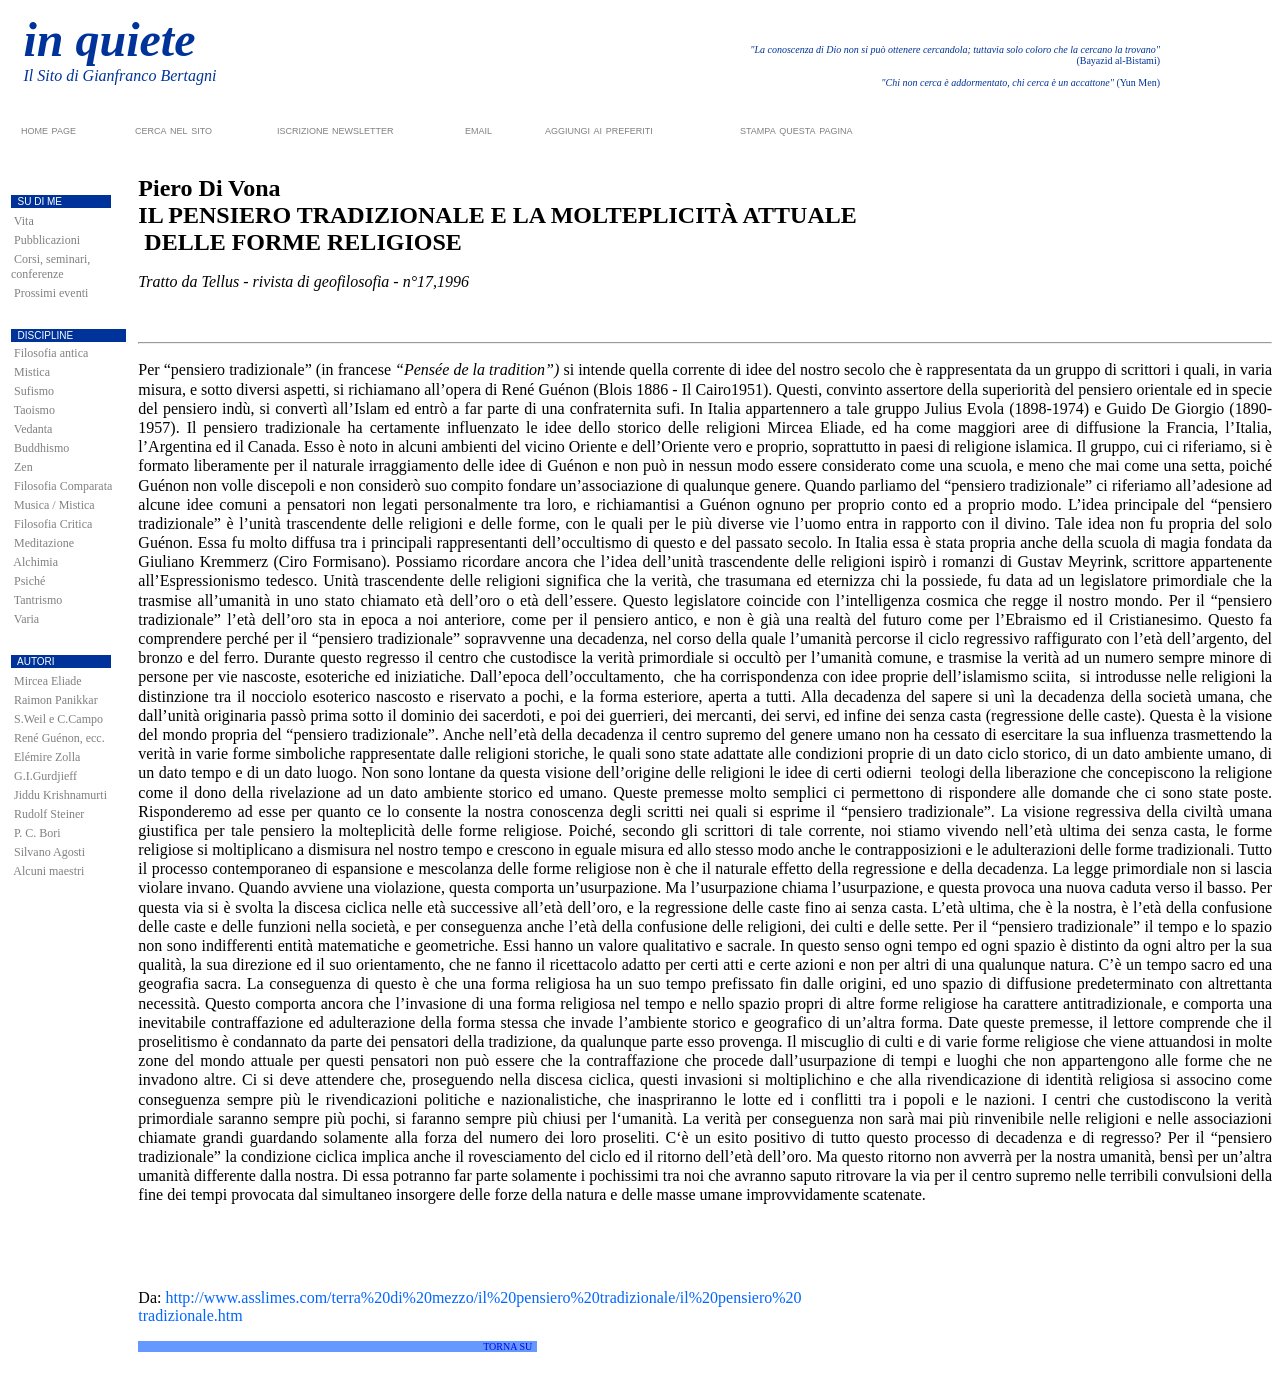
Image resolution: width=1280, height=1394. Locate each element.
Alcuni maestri (48, 871)
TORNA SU (507, 1346)
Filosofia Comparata (63, 486)
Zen (23, 467)
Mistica (32, 372)
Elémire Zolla (47, 757)
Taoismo (34, 410)
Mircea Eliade (48, 681)
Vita (24, 221)
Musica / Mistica (54, 505)
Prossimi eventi (51, 293)
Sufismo (34, 391)
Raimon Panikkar (56, 700)
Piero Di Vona (209, 188)
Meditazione (44, 543)
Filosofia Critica (53, 524)
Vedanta (33, 429)
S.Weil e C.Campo (58, 719)
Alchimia (35, 562)
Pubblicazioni (47, 240)
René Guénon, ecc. (59, 738)
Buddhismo (41, 448)
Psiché (29, 581)
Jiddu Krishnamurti (60, 795)
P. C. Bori (37, 833)
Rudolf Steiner (49, 814)
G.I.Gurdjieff (45, 776)
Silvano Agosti (49, 852)
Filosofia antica (51, 353)
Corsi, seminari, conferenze (50, 266)
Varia (26, 619)
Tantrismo (38, 600)
